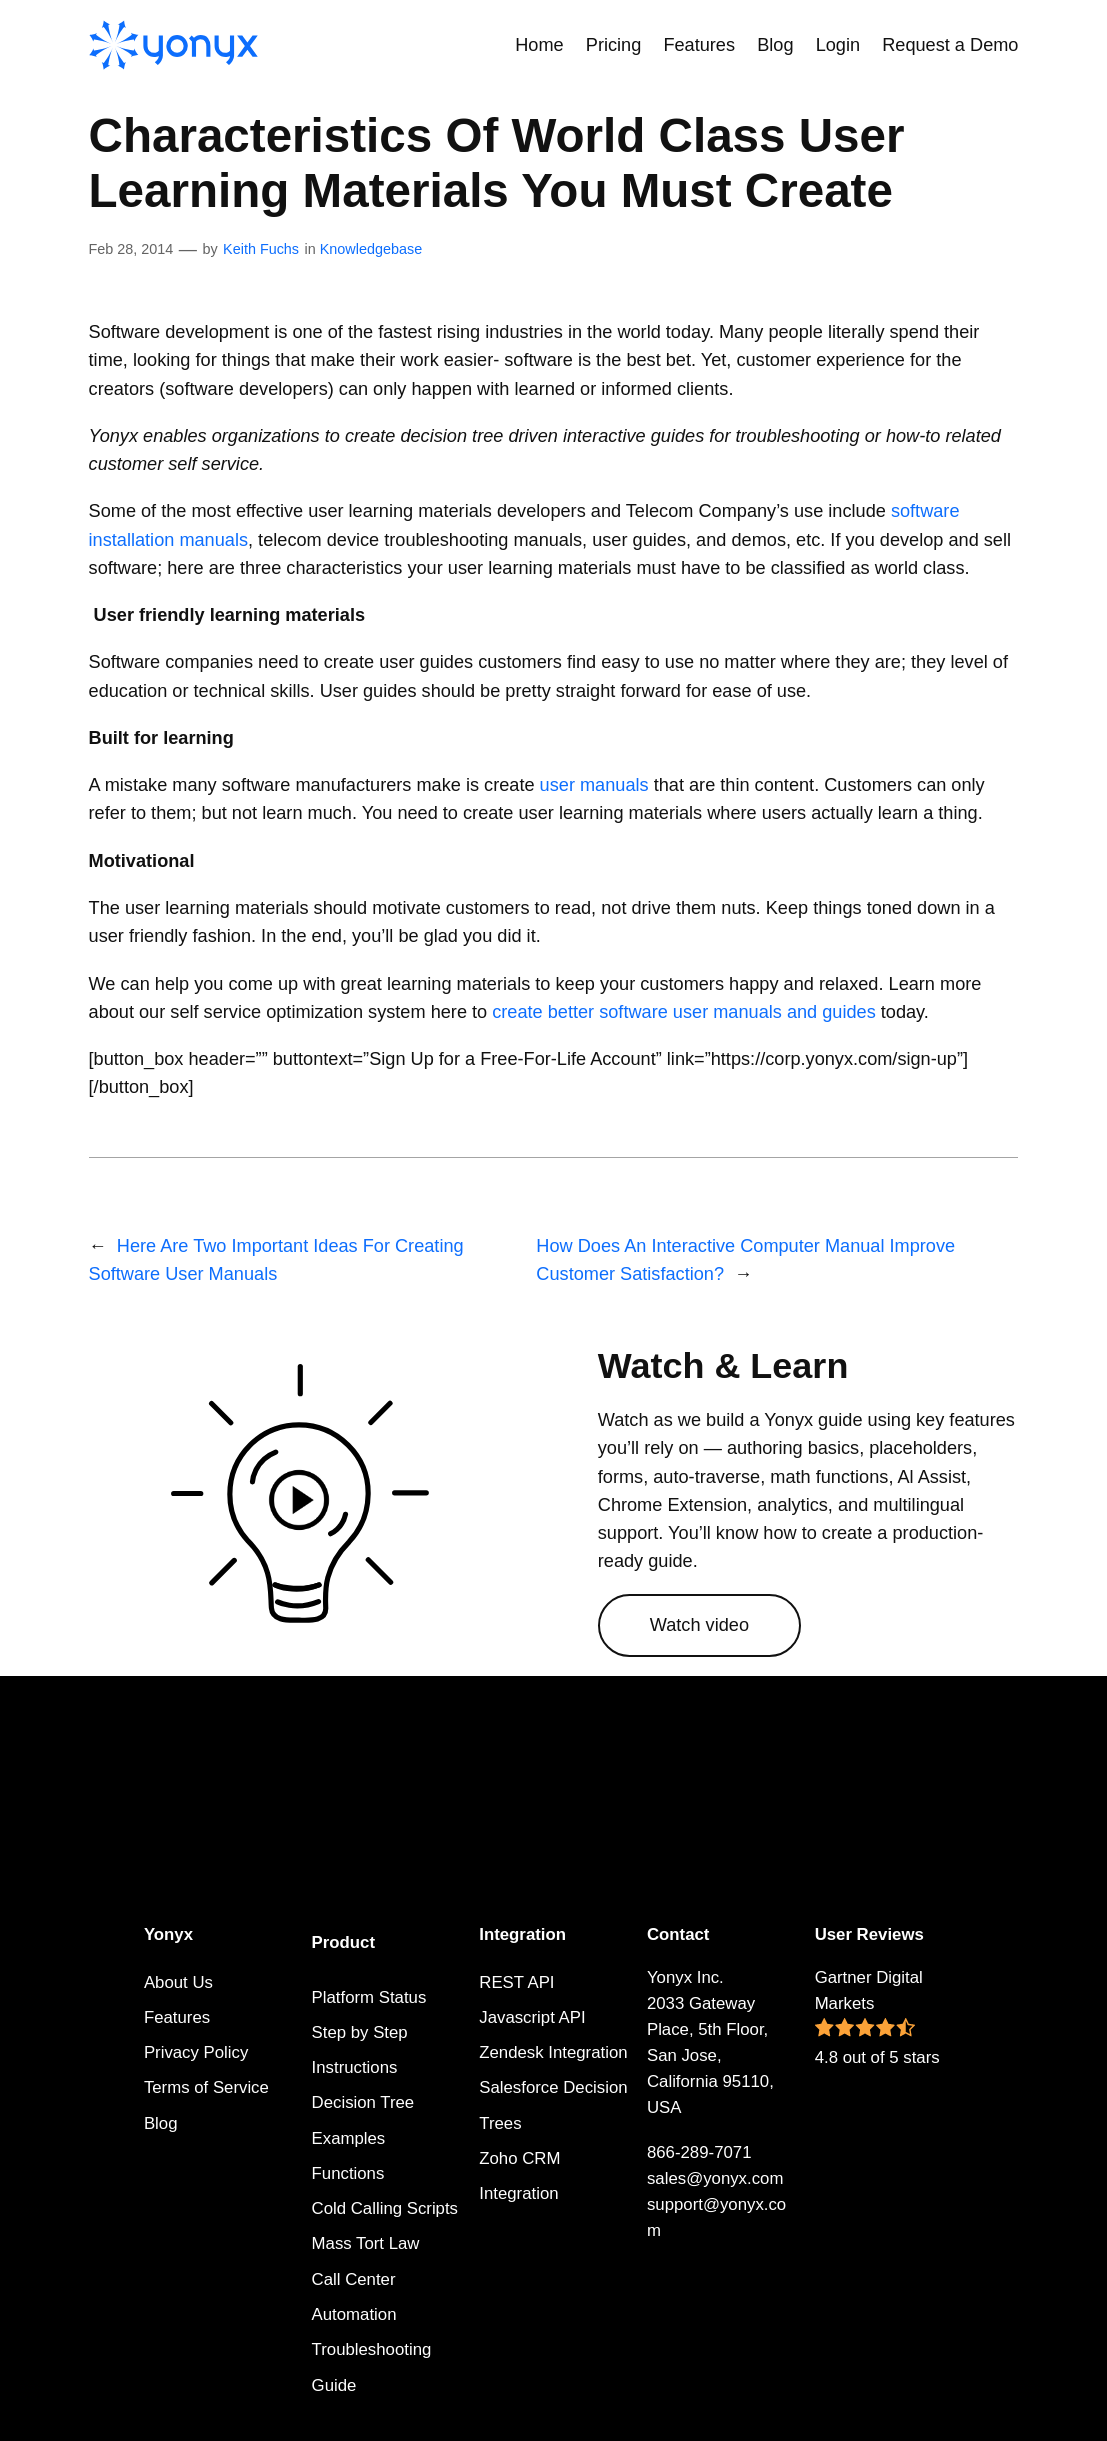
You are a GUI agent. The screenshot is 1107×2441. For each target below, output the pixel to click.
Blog (161, 2123)
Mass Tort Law (366, 2243)
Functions (348, 2173)
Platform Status (369, 1997)
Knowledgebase (371, 249)
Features (177, 2017)
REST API (516, 1982)
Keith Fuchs (261, 249)
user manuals (594, 785)
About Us (178, 1982)
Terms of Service (206, 2087)
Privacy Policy (196, 2052)
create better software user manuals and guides (684, 1012)
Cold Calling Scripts (385, 2208)
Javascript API (532, 2017)
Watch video (699, 1625)
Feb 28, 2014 (131, 249)
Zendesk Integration (553, 2052)
